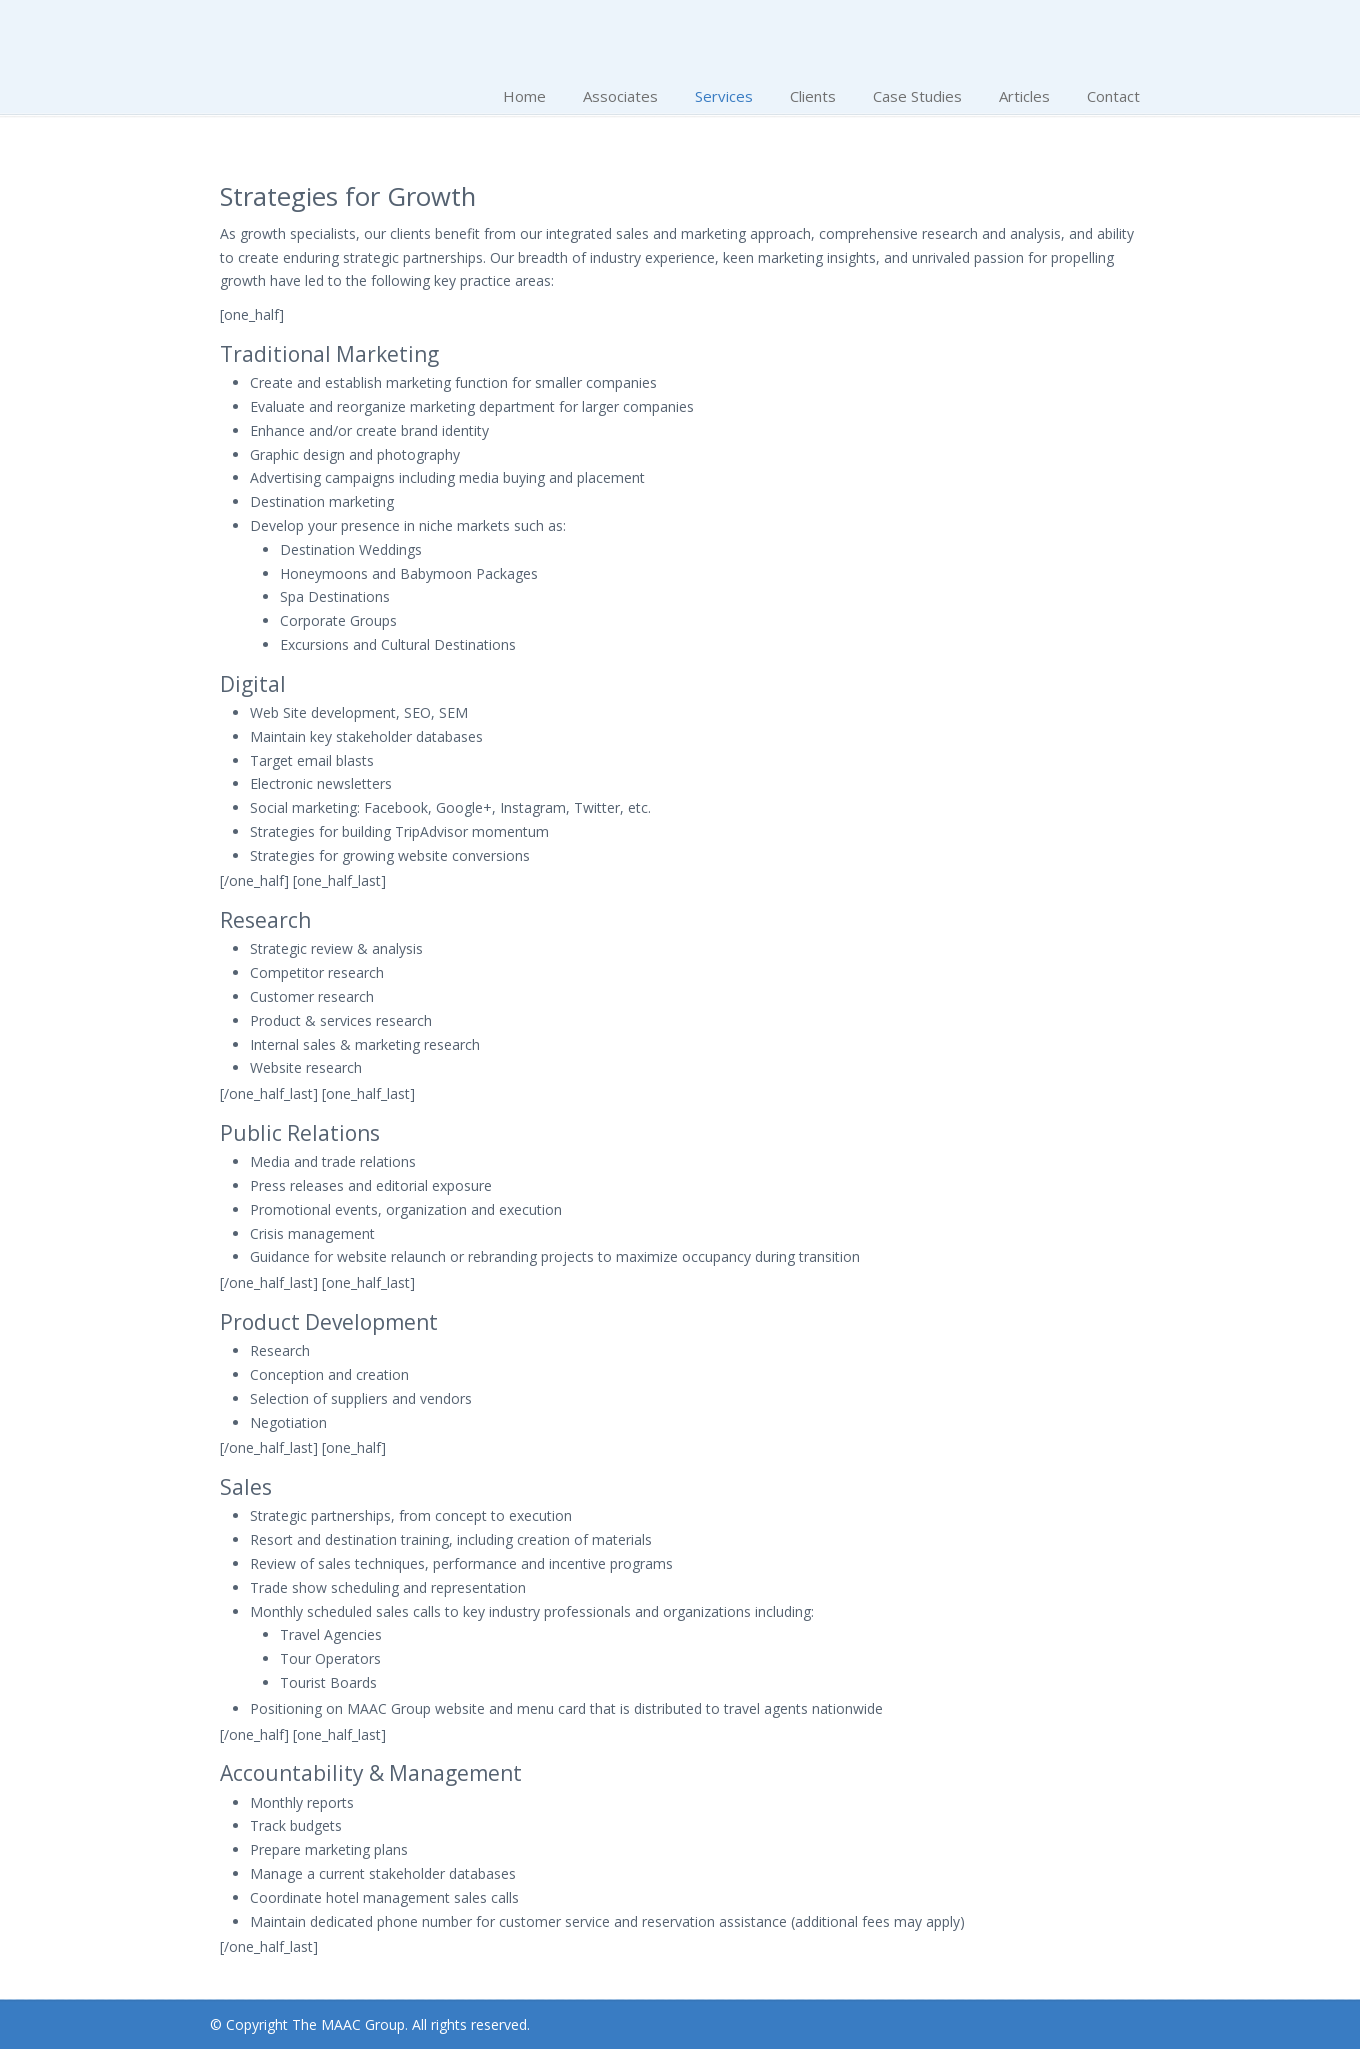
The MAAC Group (370, 36)
